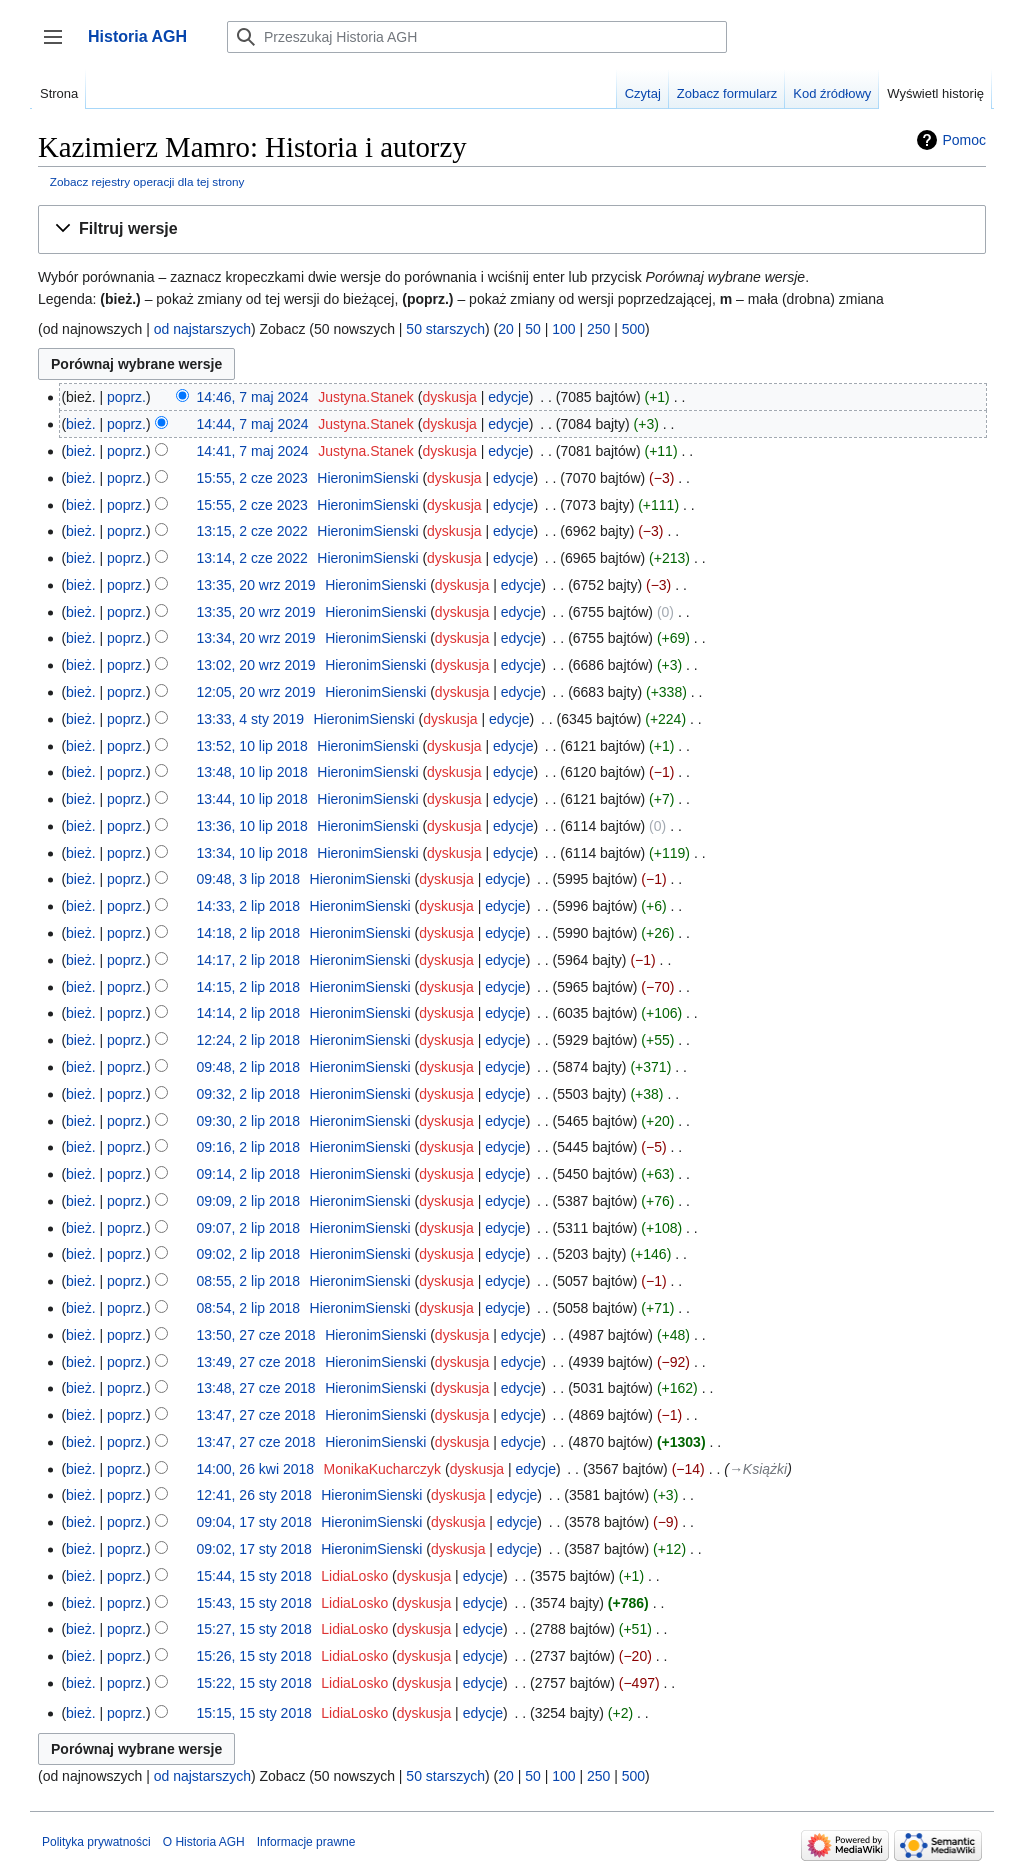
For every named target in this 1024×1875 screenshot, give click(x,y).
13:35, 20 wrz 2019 (256, 585)
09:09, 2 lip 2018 (249, 1201)
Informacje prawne (306, 1842)
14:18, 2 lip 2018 (249, 933)
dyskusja (449, 397)
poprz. (126, 397)
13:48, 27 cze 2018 (256, 1388)
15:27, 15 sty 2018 (254, 1629)
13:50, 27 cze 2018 (256, 1335)
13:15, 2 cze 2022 (252, 531)
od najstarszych (202, 329)
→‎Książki (758, 1469)
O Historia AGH (204, 1842)
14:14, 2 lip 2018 (249, 1013)
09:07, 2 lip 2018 (249, 1228)
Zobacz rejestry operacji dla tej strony (147, 181)
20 (506, 329)
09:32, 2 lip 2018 (249, 1094)
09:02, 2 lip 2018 (249, 1254)
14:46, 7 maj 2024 (253, 397)
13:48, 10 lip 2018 (252, 772)
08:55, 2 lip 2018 (249, 1281)
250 (598, 329)
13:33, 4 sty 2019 (250, 719)
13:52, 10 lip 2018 (252, 746)
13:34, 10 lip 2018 (252, 853)
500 (633, 329)
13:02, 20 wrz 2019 (256, 665)
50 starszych (445, 329)
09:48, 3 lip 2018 (249, 879)
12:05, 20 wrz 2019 (256, 692)
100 (563, 329)
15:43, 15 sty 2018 (254, 1603)
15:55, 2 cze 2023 (252, 478)
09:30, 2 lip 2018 (249, 1121)
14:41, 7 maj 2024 (253, 451)
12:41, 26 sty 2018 (254, 1495)
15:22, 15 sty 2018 (254, 1683)
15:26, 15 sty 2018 (254, 1656)
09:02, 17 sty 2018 (254, 1549)
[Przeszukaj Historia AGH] (477, 37)
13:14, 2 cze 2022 (252, 558)
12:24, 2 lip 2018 (249, 1040)
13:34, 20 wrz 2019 (256, 638)
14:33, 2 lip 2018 (249, 906)
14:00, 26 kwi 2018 (256, 1469)
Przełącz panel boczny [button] (59, 46)
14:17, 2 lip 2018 (249, 960)
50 (533, 329)
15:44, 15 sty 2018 (254, 1576)
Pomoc (964, 140)
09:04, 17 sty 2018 (254, 1522)
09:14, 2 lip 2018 (249, 1174)
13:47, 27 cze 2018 (256, 1415)
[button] (512, 229)
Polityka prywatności (96, 1842)
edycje (508, 397)
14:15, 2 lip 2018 (249, 987)
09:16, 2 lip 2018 (249, 1147)
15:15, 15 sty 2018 (254, 1713)
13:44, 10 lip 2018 (252, 799)
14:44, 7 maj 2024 (253, 424)
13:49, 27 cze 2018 (256, 1362)
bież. (81, 424)
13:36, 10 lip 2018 (252, 826)
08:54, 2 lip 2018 (249, 1308)
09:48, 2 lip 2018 (249, 1067)
